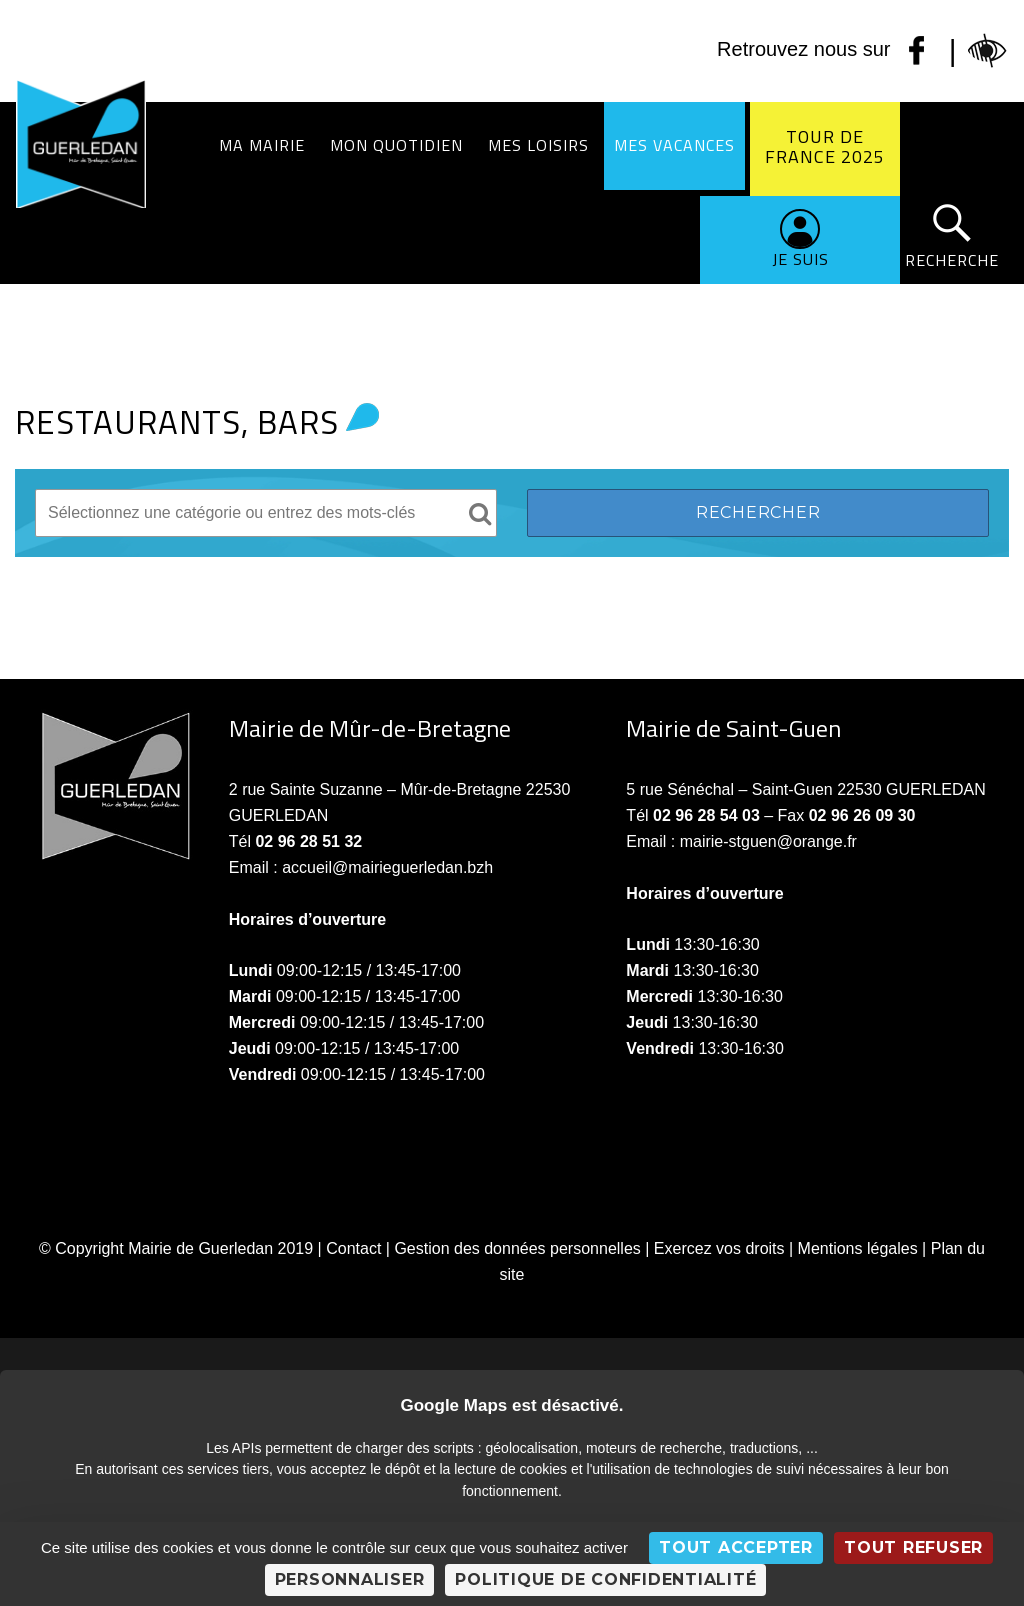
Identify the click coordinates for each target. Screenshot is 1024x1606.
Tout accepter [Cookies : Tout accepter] (736, 1547)
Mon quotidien (396, 145)
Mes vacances (674, 145)
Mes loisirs (538, 145)
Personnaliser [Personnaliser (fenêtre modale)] (350, 1579)
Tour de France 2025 (825, 146)
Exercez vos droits (719, 1248)
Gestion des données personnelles (517, 1248)
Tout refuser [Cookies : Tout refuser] (913, 1547)
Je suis (800, 259)
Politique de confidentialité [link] (605, 1579)
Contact (353, 1248)
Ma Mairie (262, 145)
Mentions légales (858, 1248)
